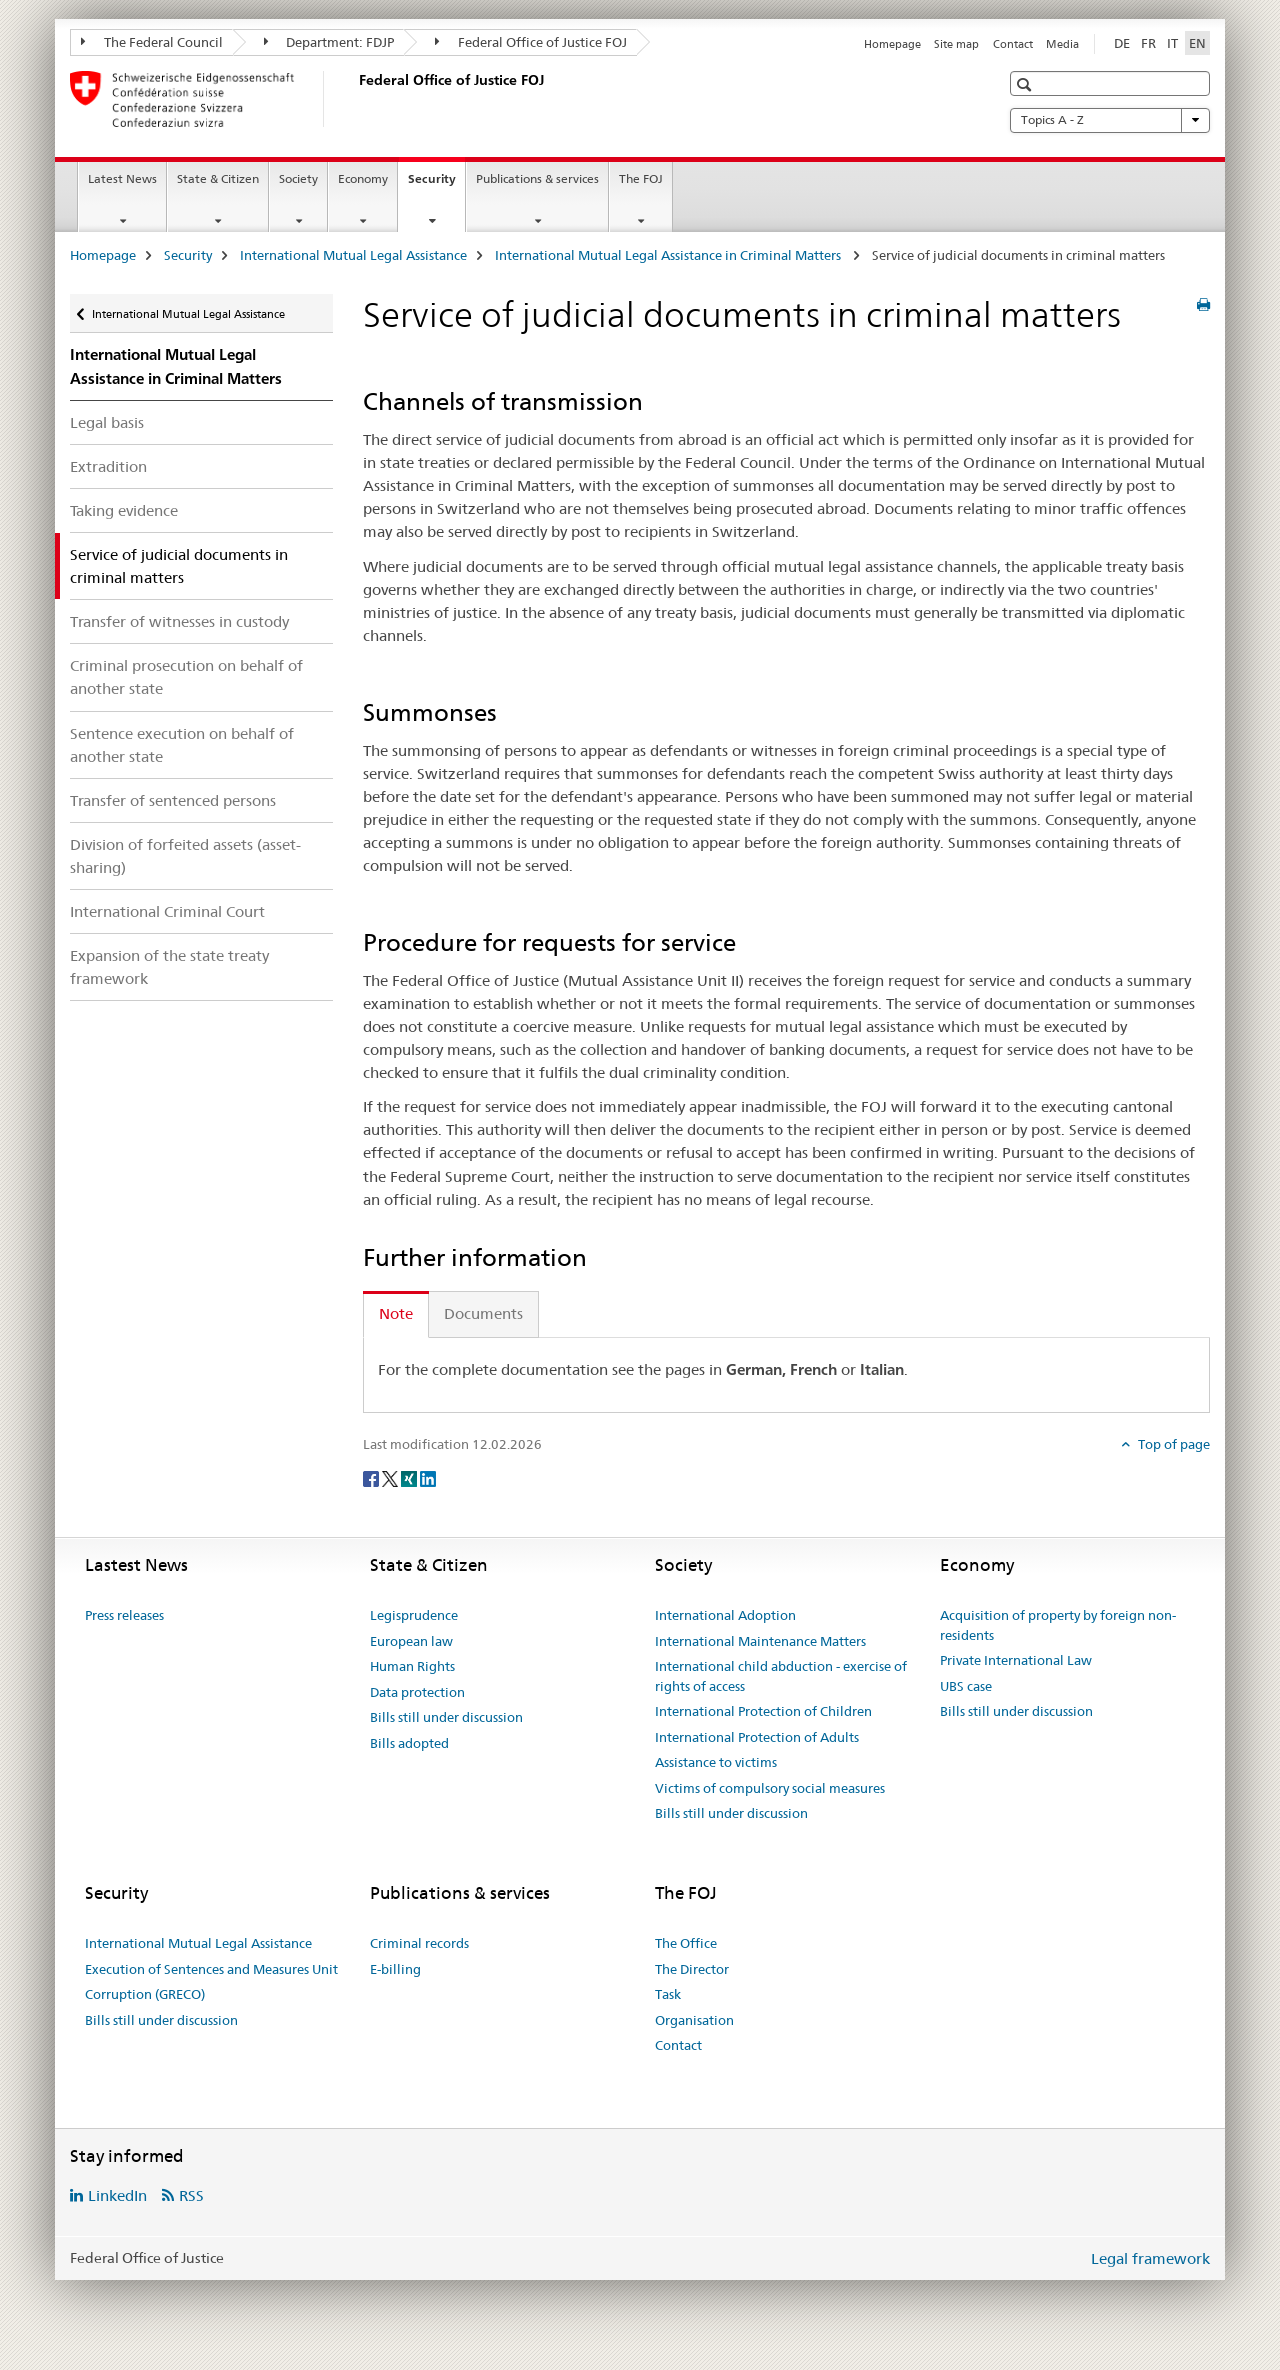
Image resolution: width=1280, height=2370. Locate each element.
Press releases (124, 1615)
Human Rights (412, 1666)
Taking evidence (124, 510)
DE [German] (1122, 43)
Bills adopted (409, 1743)
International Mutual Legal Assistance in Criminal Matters (669, 255)
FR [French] (1148, 43)
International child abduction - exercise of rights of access (781, 1676)
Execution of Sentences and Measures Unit (211, 1969)
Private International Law (1016, 1660)
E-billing (395, 1969)
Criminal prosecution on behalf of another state (186, 677)
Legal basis (107, 422)
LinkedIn (117, 2195)
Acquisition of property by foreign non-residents (1058, 1625)
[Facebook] (372, 1477)
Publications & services (537, 178)
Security (436, 185)
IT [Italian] (1172, 43)
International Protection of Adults (757, 1737)
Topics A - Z (1110, 120)
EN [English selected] (1197, 43)
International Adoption (725, 1615)
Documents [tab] (483, 1313)
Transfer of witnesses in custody (179, 621)
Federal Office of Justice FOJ (531, 42)
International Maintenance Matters (760, 1641)
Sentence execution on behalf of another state (182, 745)
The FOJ (641, 178)
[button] (1026, 84)
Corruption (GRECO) (145, 1994)
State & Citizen (218, 178)
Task (668, 1994)
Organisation (694, 2020)
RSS (191, 2195)
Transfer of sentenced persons (173, 800)
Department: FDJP (329, 42)
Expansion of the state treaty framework (169, 967)
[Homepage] (355, 99)
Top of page (1172, 1444)
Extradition (108, 466)
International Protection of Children (763, 1711)
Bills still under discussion (446, 1717)
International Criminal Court (167, 911)
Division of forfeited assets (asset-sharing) (185, 856)
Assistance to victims (716, 1762)
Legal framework (1150, 2258)
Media (1062, 44)
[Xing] (410, 1477)
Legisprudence (414, 1615)
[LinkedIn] (428, 1477)
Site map (956, 44)
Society (298, 178)
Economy (363, 178)
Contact (1013, 44)
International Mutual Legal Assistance (353, 255)
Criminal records (419, 1943)
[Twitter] (391, 1477)
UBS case (966, 1686)
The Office (686, 1943)
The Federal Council (152, 42)
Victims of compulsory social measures (770, 1788)
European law (411, 1641)
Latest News (122, 178)
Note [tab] (396, 1313)
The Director (692, 1969)
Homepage (892, 44)
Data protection (417, 1692)
